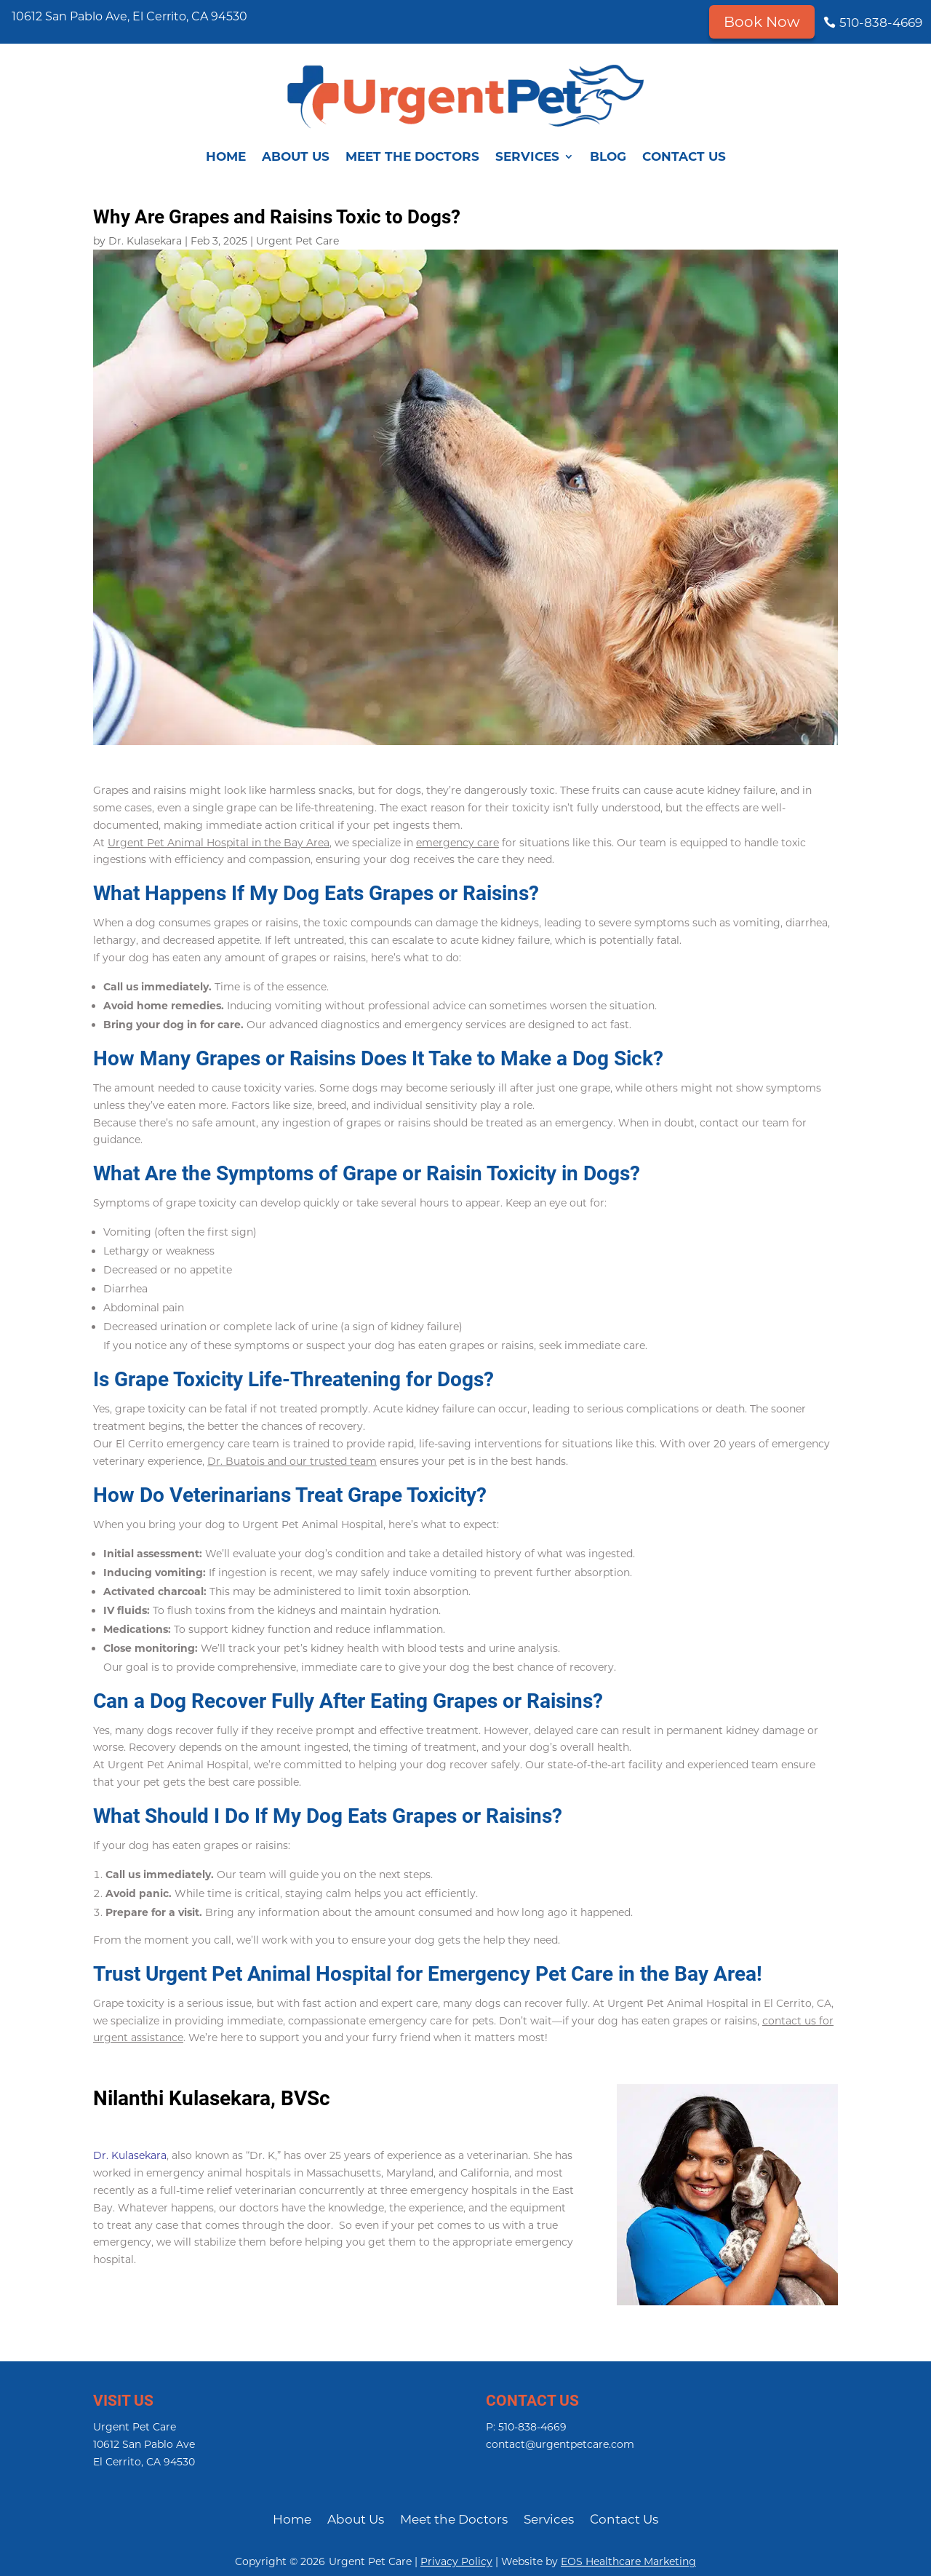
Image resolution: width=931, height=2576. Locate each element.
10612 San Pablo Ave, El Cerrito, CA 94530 (129, 16)
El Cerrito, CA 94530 (144, 2461)
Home (226, 156)
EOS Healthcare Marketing (628, 2561)
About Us (295, 156)
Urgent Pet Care (297, 240)
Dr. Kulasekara (145, 240)
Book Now (762, 22)
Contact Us (684, 156)
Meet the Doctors (412, 156)
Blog (608, 156)
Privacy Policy (456, 2561)
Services (527, 156)
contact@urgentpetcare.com (560, 2444)
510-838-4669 (880, 22)
